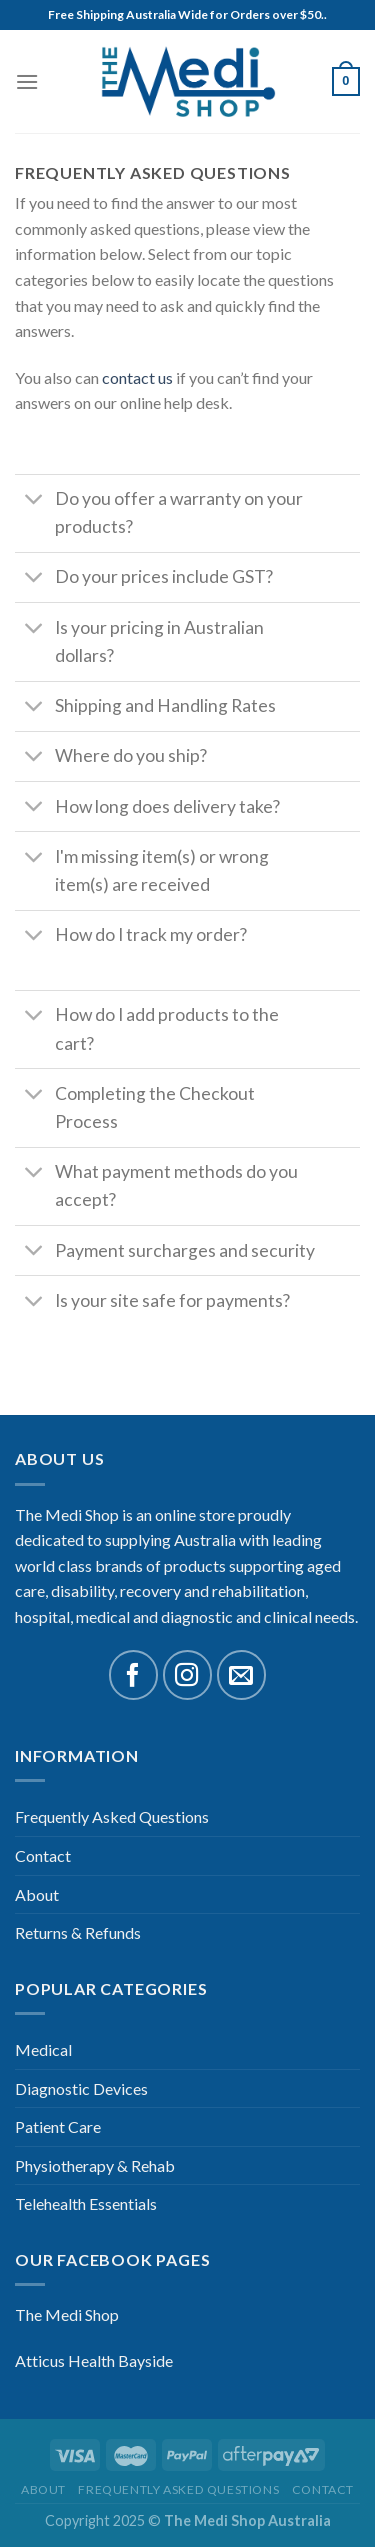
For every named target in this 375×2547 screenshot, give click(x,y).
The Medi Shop (67, 2314)
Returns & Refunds (78, 1932)
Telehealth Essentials (86, 2203)
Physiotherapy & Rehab (95, 2165)
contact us (137, 377)
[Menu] (27, 81)
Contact (43, 1855)
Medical (43, 2049)
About (37, 1894)
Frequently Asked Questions (112, 1816)
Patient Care (58, 2126)
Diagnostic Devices (81, 2088)
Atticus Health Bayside (94, 2360)
